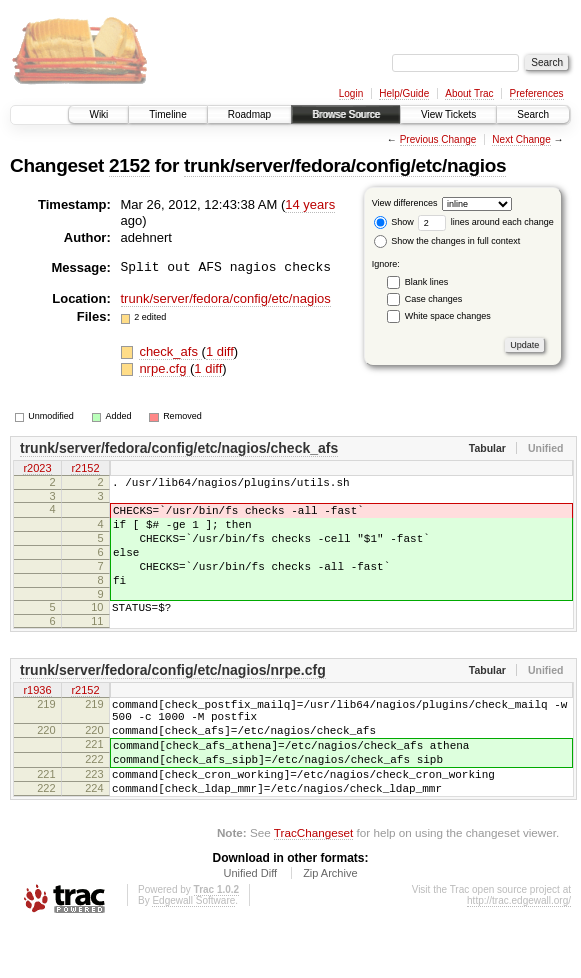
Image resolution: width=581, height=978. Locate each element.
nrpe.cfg (164, 368)
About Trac (469, 93)
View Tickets (448, 114)
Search (533, 114)
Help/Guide (404, 93)
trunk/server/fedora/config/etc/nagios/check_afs (179, 448)
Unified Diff (250, 924)
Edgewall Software (193, 951)
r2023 (37, 469)
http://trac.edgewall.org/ (519, 951)
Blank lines (427, 282)
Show (394, 222)
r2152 (85, 469)
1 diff (220, 351)
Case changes (434, 299)
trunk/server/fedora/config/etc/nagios (345, 165)
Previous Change (438, 139)
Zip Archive (330, 924)
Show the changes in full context (447, 241)
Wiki (98, 114)
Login (351, 93)
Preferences (537, 93)
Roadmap (249, 114)
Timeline (167, 114)
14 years (310, 204)
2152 (129, 165)
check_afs (170, 351)
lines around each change (486, 222)
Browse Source (346, 114)
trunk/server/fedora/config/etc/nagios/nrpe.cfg (173, 697)
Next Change (521, 139)
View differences (405, 203)
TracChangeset (313, 883)
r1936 (37, 718)
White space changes (448, 316)
